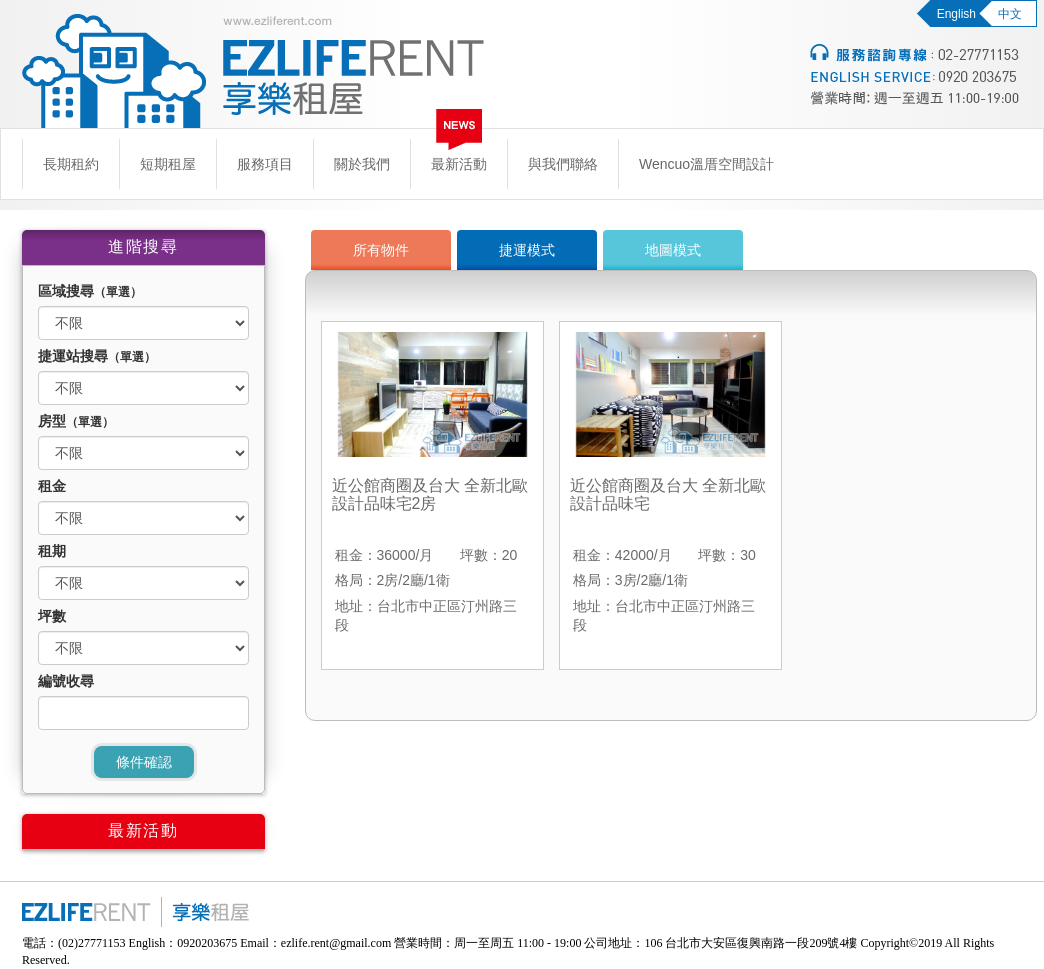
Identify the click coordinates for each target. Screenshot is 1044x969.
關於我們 (362, 164)
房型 (76, 421)
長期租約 (71, 164)
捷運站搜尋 (97, 356)
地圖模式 (673, 250)
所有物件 (381, 250)
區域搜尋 (90, 291)
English (956, 14)
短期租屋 (168, 164)
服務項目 (265, 164)
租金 (52, 486)
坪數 (52, 616)
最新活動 (459, 164)
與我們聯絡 (563, 164)
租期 (52, 551)
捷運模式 (527, 250)
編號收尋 (66, 681)
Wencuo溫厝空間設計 (706, 164)
